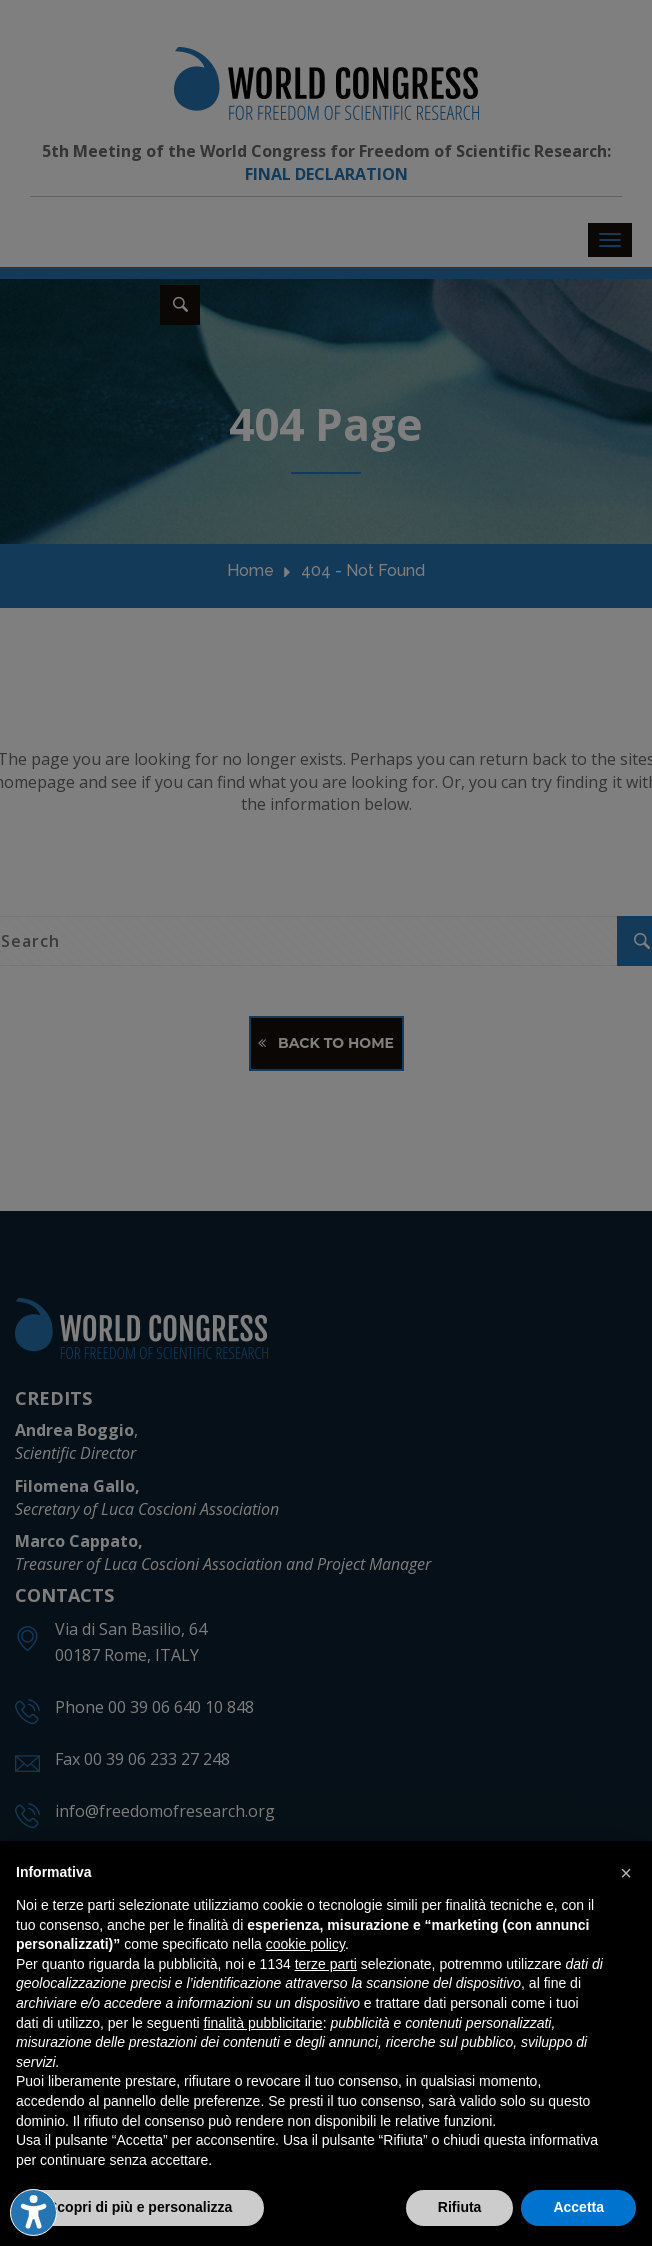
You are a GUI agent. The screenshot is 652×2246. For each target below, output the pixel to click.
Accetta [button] (578, 2207)
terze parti (326, 1964)
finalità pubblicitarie (263, 2023)
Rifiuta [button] (460, 2207)
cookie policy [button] (305, 1944)
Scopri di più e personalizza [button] (140, 2207)
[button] (626, 1873)
